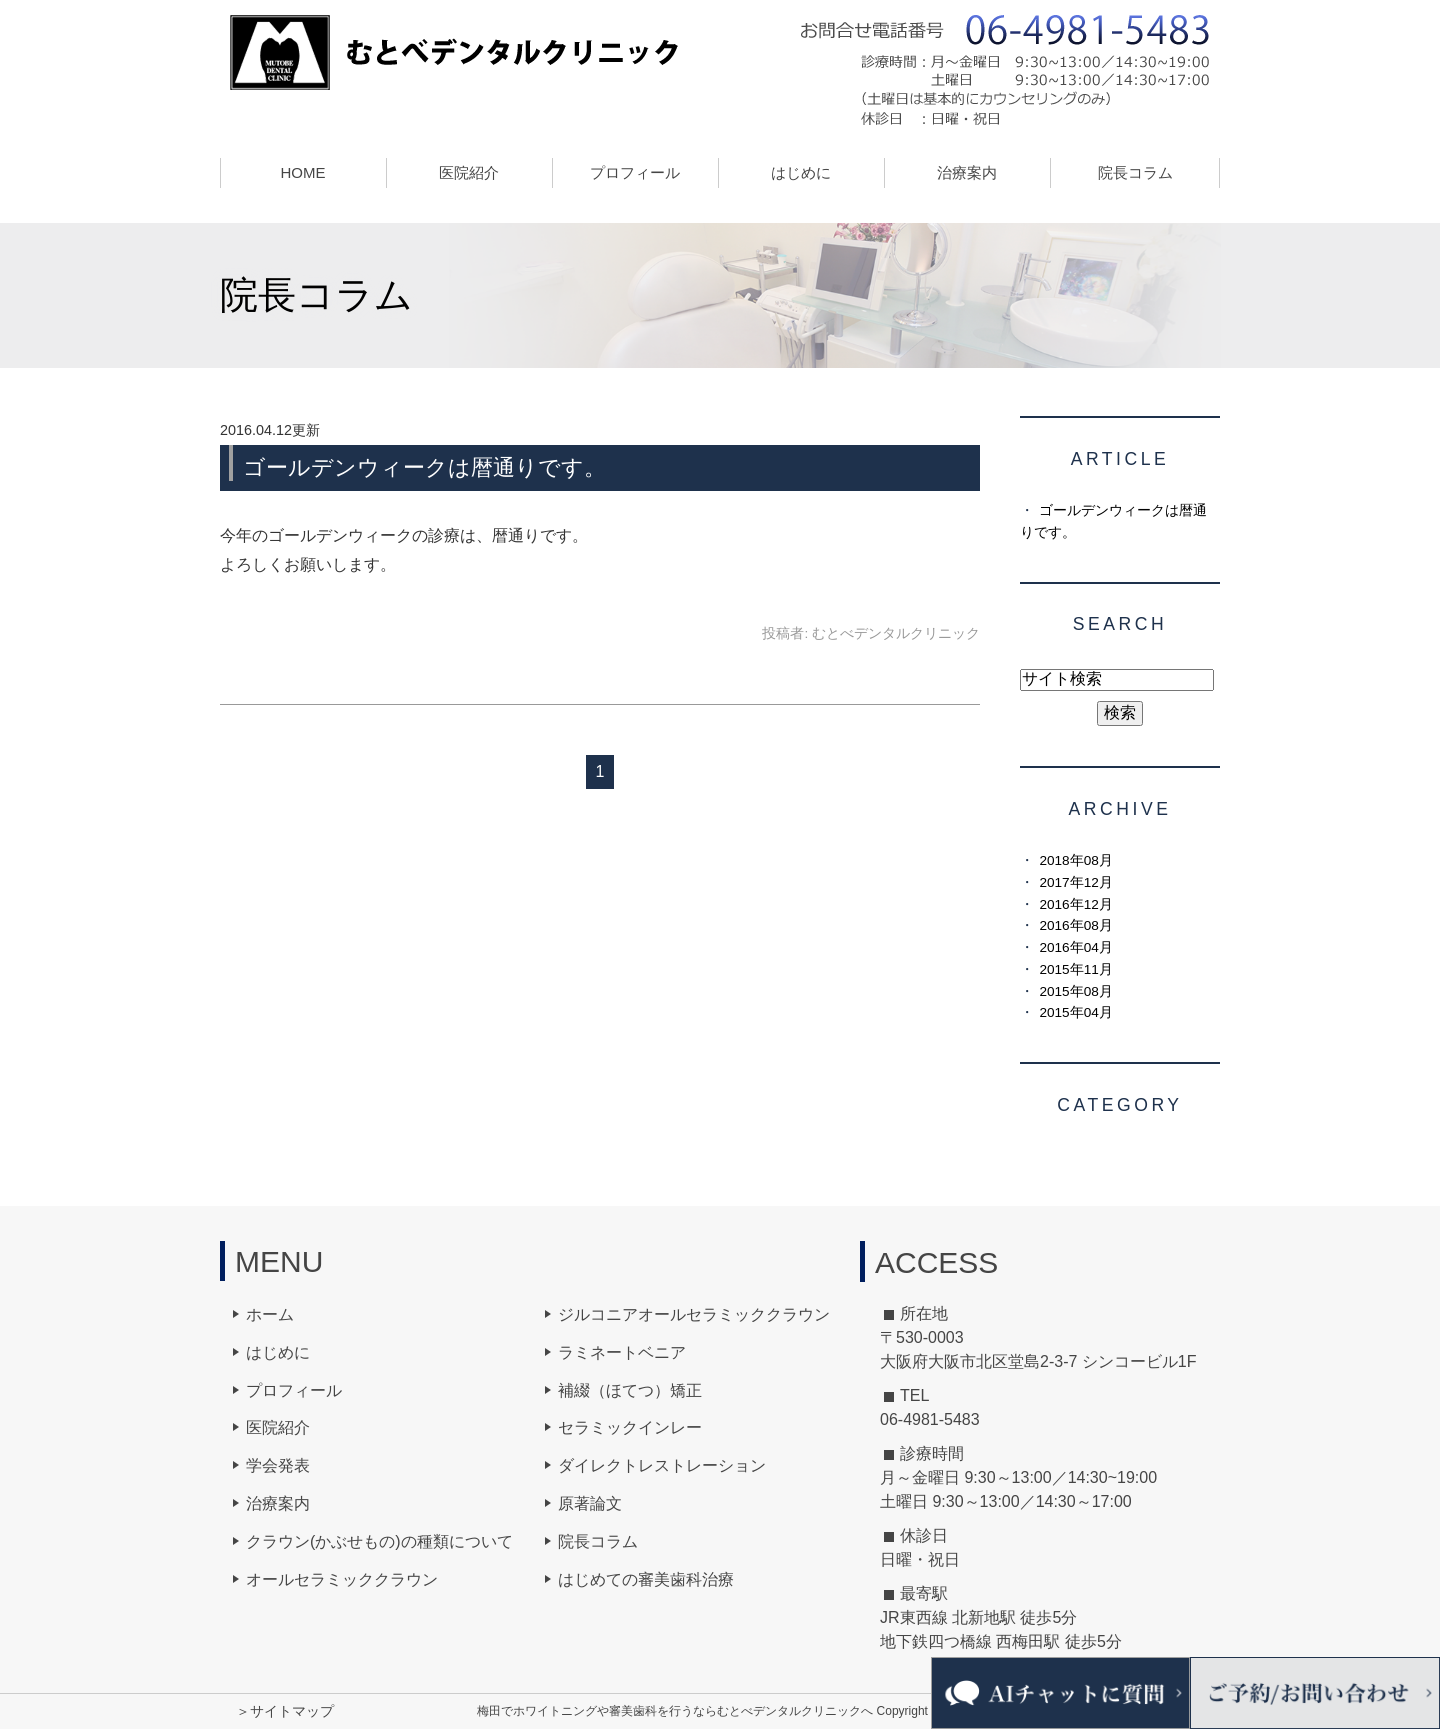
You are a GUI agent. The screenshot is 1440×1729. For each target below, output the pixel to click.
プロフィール (294, 1390)
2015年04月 (1075, 1012)
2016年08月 (1075, 925)
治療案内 (278, 1503)
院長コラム (1135, 172)
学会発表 (278, 1465)
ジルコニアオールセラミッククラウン (694, 1314)
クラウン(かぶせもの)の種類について (379, 1541)
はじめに (801, 172)
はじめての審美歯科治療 (646, 1579)
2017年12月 (1075, 882)
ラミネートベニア (622, 1352)
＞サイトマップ (285, 1711)
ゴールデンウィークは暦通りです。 (424, 467)
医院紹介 (278, 1427)
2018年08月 (1075, 860)
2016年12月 (1075, 904)
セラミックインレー (630, 1427)
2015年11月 (1075, 969)
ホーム (270, 1314)
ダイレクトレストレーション (662, 1465)
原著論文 (590, 1503)
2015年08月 (1075, 991)
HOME (303, 172)
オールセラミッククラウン (342, 1579)
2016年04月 (1075, 947)
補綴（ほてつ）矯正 (630, 1390)
